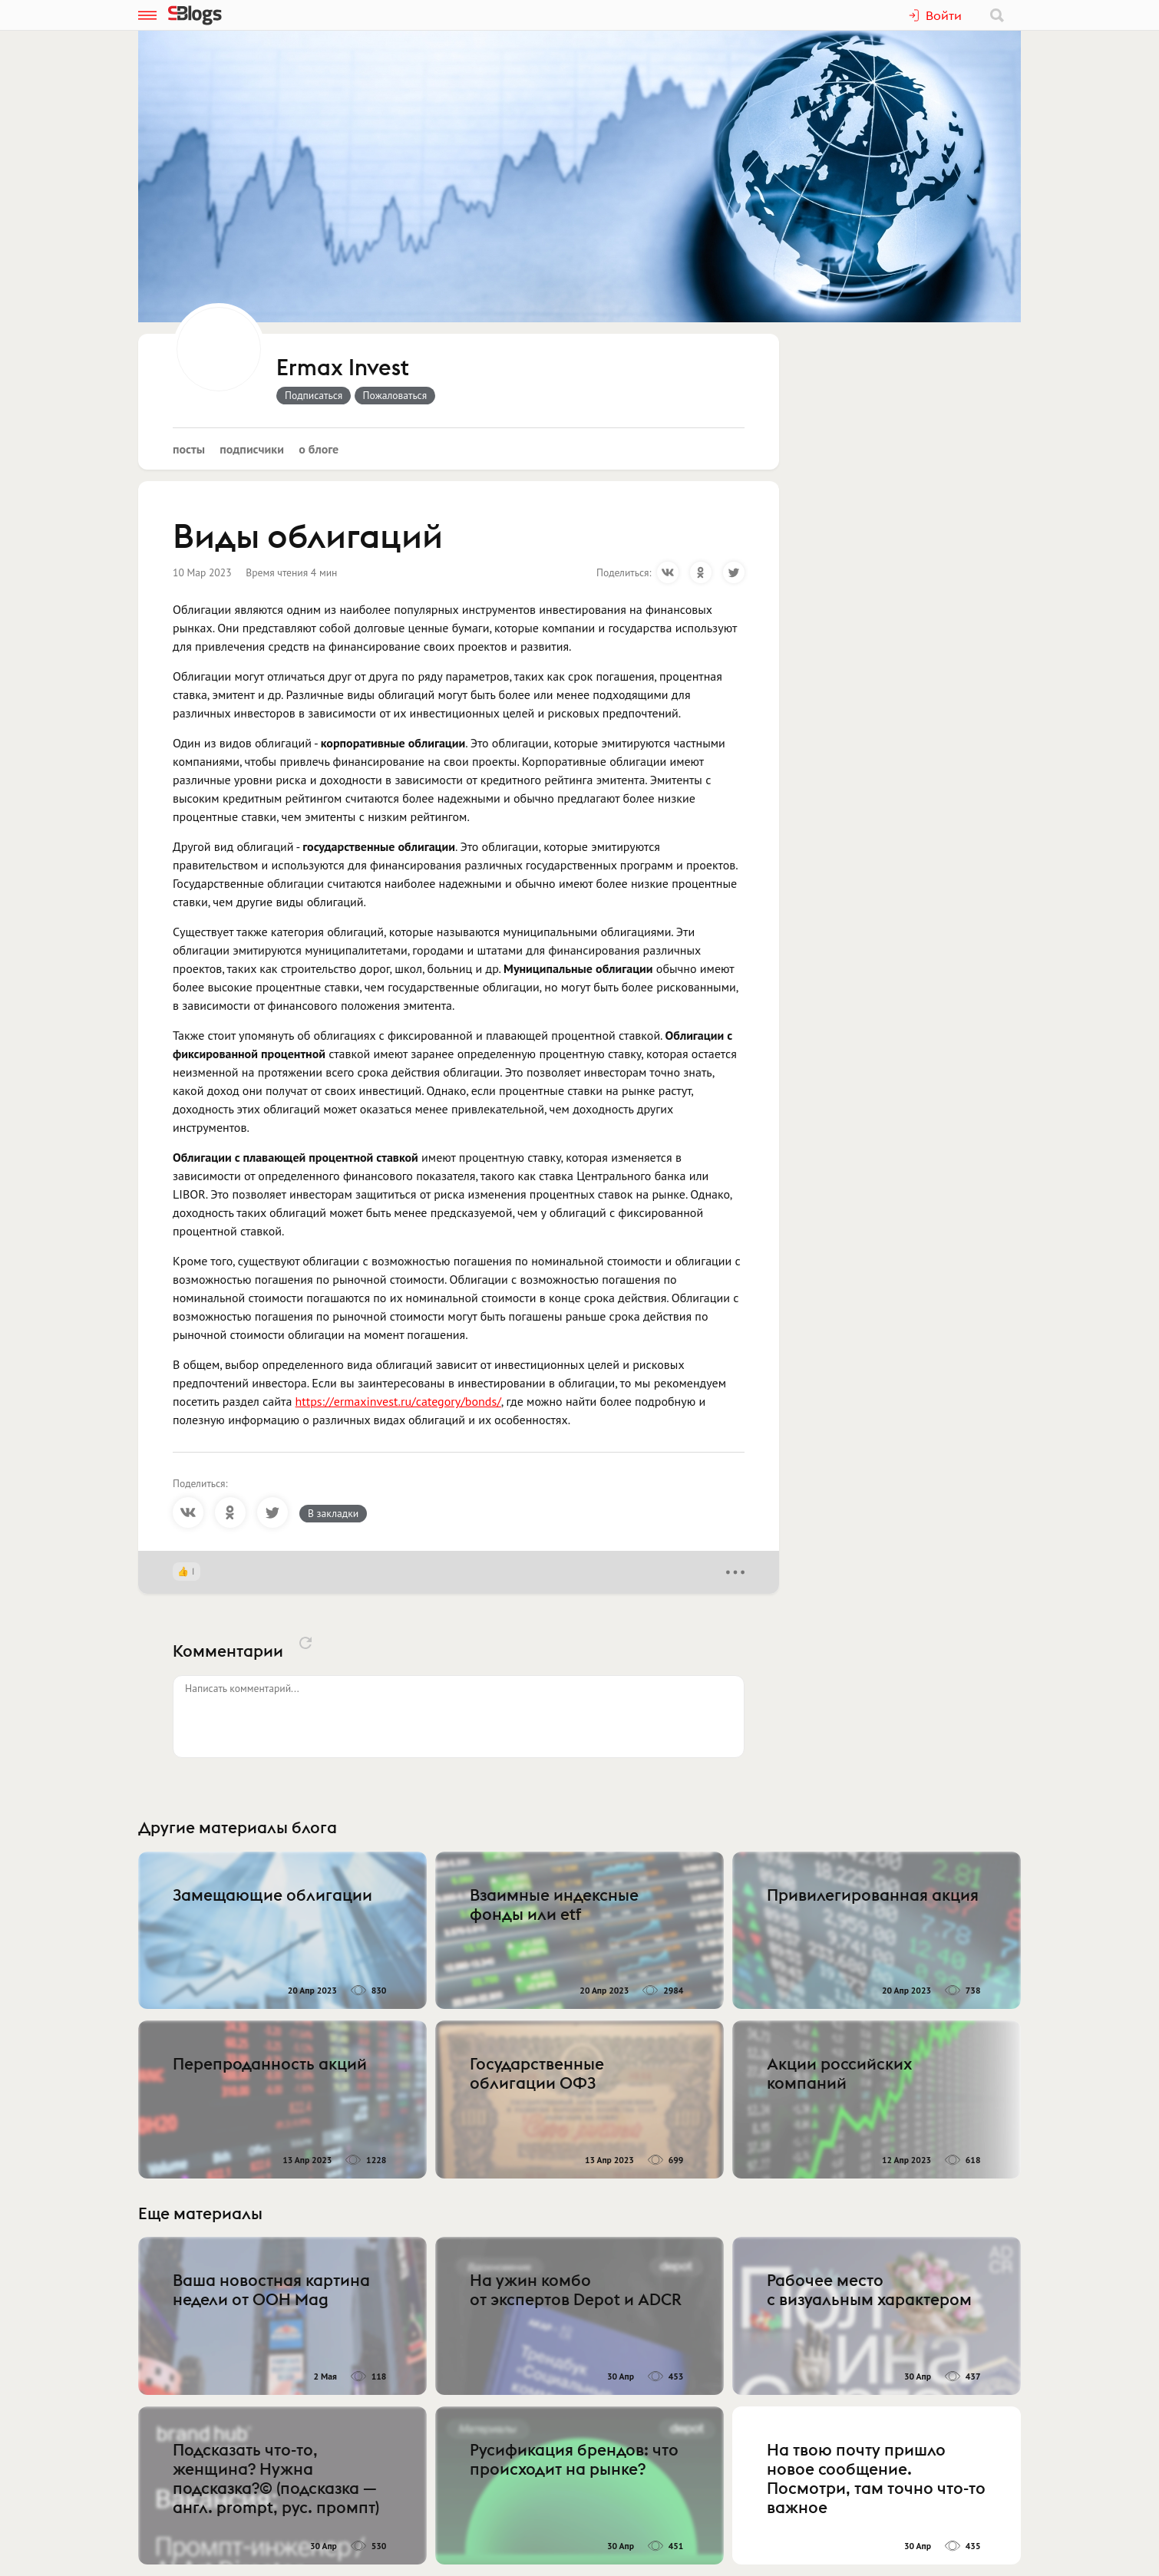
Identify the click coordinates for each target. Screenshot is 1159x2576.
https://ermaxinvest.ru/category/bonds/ (398, 1401)
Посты (189, 449)
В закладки (333, 1513)
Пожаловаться (395, 395)
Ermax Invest (342, 368)
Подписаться (313, 395)
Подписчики (252, 449)
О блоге (318, 449)
